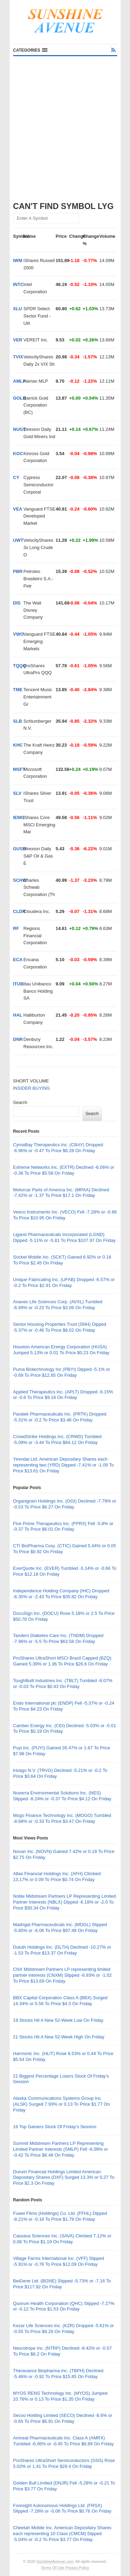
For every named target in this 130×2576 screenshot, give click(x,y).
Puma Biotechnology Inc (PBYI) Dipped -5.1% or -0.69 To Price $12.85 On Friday (61, 1372)
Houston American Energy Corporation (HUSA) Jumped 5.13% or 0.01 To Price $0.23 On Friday (61, 1349)
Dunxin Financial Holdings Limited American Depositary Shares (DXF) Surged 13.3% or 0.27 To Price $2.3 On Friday (63, 2177)
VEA (18, 509)
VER (18, 339)
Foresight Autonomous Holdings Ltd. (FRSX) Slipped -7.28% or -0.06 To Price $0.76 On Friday (62, 2508)
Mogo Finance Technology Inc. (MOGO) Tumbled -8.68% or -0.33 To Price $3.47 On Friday (62, 1818)
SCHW (20, 880)
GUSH (19, 848)
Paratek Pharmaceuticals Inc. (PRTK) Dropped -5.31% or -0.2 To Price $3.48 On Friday (59, 1416)
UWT (18, 540)
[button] (30, 50)
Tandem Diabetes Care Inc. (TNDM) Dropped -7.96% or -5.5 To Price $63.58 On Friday (58, 1638)
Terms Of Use (52, 2568)
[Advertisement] (65, 125)
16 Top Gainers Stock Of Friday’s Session (54, 2126)
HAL (18, 1015)
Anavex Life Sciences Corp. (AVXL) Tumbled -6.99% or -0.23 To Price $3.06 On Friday (58, 1304)
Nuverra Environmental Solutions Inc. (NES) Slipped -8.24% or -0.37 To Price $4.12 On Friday (62, 1795)
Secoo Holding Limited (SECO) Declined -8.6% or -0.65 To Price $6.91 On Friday (62, 2418)
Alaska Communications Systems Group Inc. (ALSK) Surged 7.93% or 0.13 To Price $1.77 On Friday (61, 2104)
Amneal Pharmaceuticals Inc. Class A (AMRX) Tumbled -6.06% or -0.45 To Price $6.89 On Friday (63, 2440)
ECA (18, 959)
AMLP (19, 381)
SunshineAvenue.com (54, 2561)
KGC (18, 453)
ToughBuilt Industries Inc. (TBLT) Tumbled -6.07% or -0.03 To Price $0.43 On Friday (63, 1683)
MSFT (19, 769)
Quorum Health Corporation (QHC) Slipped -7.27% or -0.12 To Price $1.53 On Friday (64, 2306)
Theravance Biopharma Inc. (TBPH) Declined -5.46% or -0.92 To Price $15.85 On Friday (58, 2373)
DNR (18, 1039)
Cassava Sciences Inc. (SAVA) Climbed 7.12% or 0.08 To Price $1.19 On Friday (62, 2238)
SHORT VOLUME (31, 1081)
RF (16, 928)
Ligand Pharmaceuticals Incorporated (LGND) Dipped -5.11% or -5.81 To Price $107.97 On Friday (64, 1237)
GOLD (19, 398)
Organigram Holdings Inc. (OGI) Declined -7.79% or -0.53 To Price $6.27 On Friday (64, 1503)
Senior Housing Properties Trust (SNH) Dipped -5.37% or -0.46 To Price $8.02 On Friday (59, 1327)
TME (18, 689)
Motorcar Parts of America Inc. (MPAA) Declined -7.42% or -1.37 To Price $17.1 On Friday (61, 1192)
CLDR (19, 911)
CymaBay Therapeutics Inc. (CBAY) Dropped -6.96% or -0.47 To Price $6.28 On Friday (58, 1147)
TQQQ (19, 665)
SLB (17, 721)
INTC (18, 284)
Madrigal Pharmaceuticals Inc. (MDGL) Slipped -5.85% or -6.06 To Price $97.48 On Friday (60, 1927)
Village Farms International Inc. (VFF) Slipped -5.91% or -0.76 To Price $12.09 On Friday (58, 2261)
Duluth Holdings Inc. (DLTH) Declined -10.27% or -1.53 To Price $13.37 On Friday (62, 1950)
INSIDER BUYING (31, 1088)
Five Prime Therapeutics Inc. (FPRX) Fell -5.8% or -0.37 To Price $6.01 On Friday (63, 1526)
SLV (17, 793)
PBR (18, 571)
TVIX (18, 356)
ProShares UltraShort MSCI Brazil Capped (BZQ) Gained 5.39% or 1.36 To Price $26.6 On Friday (62, 1660)
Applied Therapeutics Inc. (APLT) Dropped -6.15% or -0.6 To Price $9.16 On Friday (63, 1394)
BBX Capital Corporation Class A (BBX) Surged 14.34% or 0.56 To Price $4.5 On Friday (60, 2000)
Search (20, 1102)
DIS (17, 603)
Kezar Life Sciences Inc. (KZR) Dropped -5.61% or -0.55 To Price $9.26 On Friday (63, 2328)
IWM (18, 260)
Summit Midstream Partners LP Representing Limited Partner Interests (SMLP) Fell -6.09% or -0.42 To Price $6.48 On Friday (60, 2149)
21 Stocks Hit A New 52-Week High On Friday (58, 2036)
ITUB (18, 983)
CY (16, 477)
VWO (18, 634)
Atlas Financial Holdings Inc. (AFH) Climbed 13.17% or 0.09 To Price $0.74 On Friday (57, 1876)
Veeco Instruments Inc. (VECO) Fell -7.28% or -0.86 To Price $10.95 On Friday (65, 1214)
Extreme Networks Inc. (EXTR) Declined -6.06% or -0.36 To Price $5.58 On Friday (63, 1170)
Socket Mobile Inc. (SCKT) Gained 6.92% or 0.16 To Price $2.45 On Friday (62, 1259)
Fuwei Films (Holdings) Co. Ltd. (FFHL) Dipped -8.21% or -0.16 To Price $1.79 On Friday (60, 2216)
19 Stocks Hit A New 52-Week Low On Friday (58, 2020)
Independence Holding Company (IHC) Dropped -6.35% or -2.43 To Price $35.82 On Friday (61, 1593)
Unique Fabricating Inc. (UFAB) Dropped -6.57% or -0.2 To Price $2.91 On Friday (64, 1282)
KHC (18, 745)
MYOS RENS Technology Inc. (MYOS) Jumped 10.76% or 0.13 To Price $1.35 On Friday (60, 2396)
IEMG (19, 817)
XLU (17, 308)
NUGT (19, 429)
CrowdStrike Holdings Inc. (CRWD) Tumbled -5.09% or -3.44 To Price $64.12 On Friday (57, 1439)
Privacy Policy (77, 2568)
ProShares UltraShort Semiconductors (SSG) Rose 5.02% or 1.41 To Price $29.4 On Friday (64, 2463)
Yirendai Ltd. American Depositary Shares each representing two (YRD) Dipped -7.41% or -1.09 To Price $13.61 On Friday (63, 1464)
